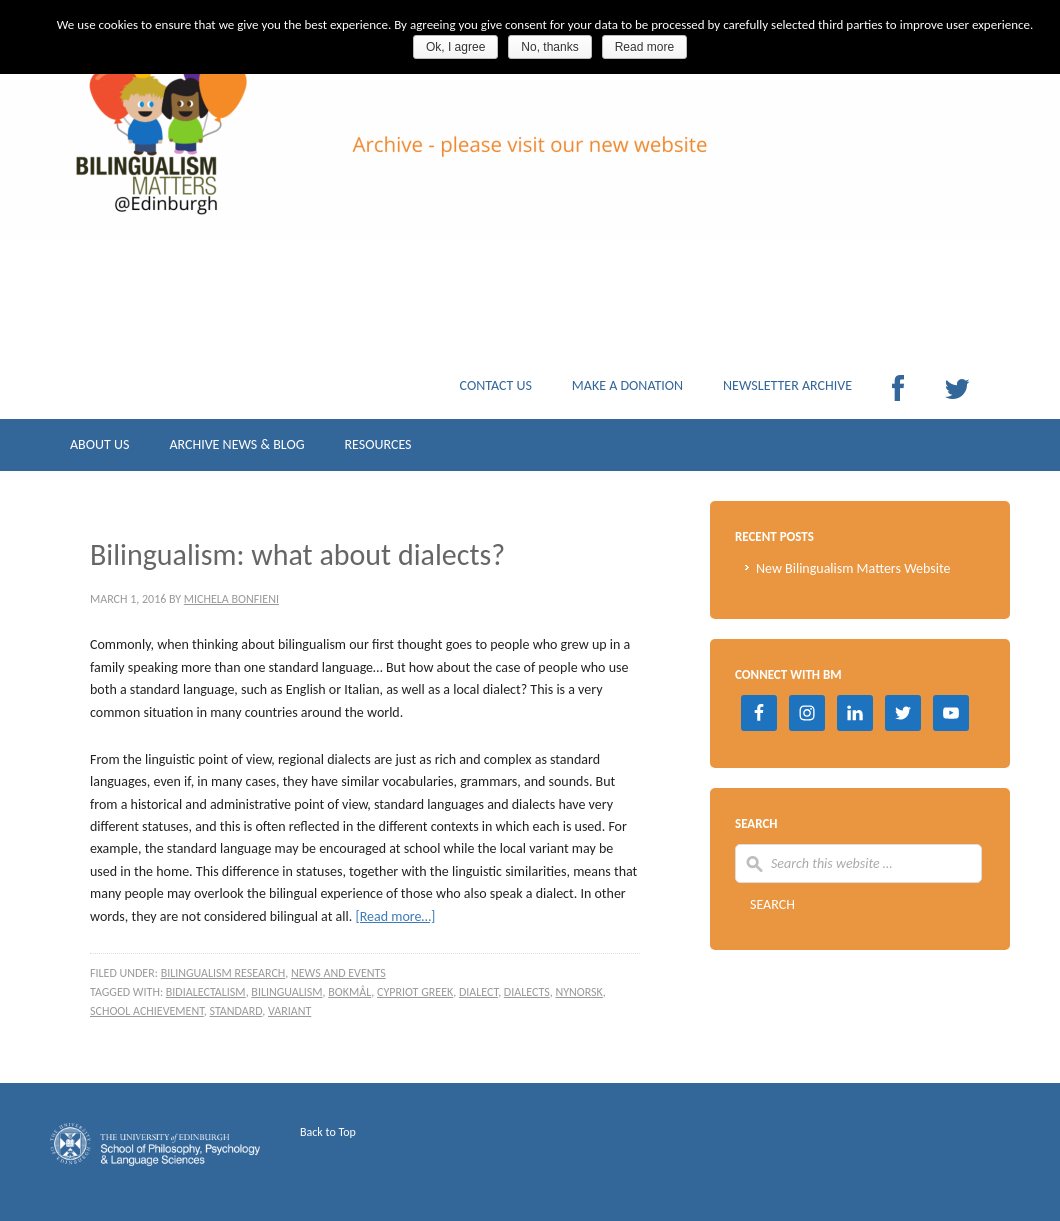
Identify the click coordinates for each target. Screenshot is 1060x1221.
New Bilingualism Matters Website (853, 568)
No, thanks (549, 47)
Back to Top (328, 1132)
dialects (527, 992)
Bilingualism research (223, 973)
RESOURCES (377, 449)
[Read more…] (395, 916)
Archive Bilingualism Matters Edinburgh (250, 170)
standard (236, 1011)
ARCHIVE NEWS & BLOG (236, 449)
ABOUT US (99, 449)
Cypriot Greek (415, 992)
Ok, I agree (455, 47)
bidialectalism (206, 992)
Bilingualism (286, 992)
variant (289, 1011)
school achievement (147, 1011)
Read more (644, 47)
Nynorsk (578, 992)
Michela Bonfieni (231, 599)
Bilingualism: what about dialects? (297, 554)
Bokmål (349, 992)
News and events (338, 973)
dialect (478, 992)
